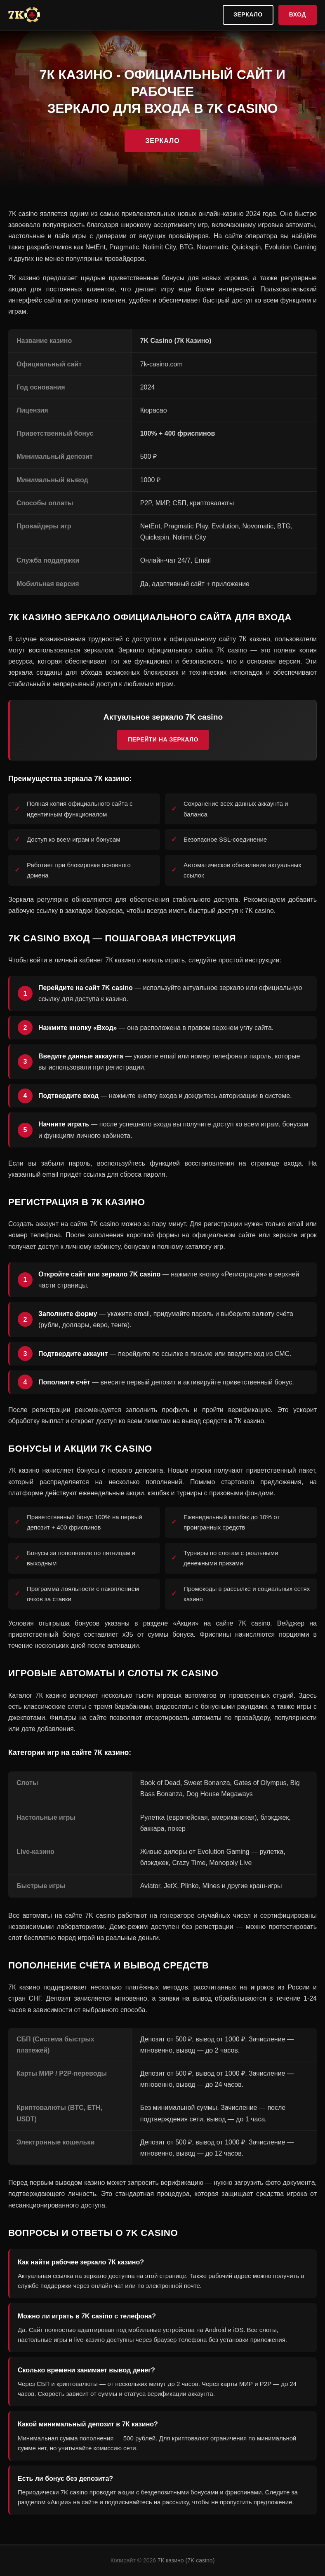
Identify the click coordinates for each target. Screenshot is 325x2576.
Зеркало (248, 14)
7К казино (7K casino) (186, 2560)
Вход (297, 14)
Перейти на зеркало (163, 739)
